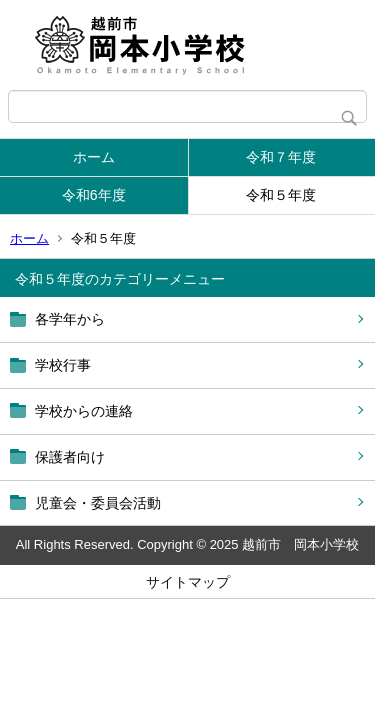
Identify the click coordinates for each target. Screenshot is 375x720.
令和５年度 (281, 195)
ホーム (94, 157)
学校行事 (63, 365)
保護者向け (70, 457)
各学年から (70, 319)
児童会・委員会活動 (98, 503)
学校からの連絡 (84, 411)
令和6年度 (94, 195)
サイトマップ (188, 582)
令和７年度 (281, 157)
